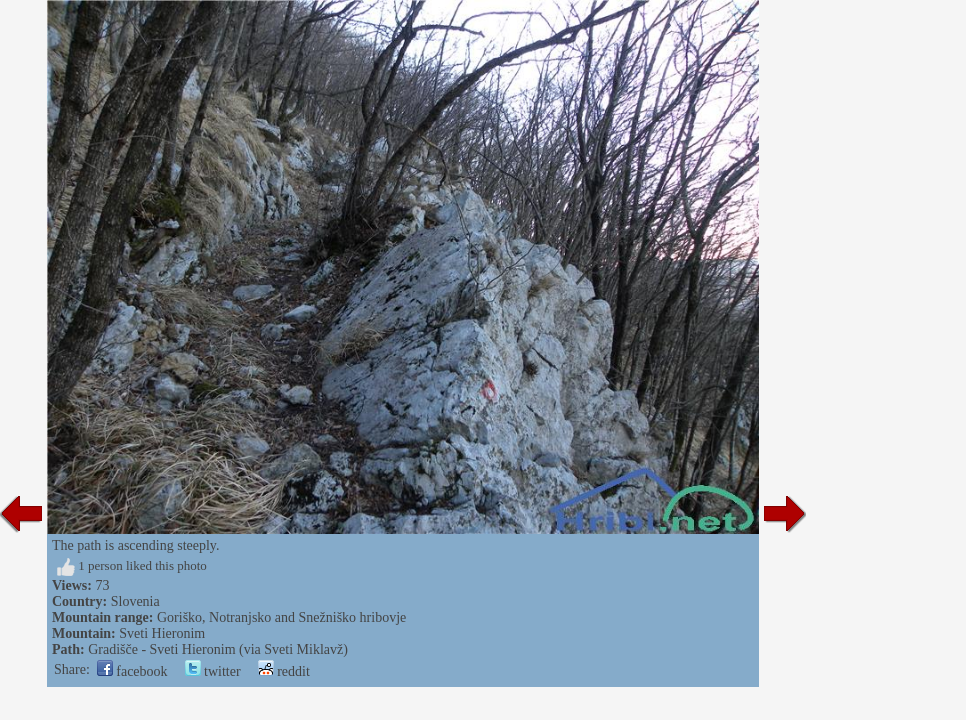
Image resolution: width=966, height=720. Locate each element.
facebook (132, 671)
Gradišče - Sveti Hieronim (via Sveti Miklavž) (218, 649)
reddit (284, 671)
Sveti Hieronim (162, 633)
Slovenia (135, 601)
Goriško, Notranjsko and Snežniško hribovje (281, 617)
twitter (213, 671)
